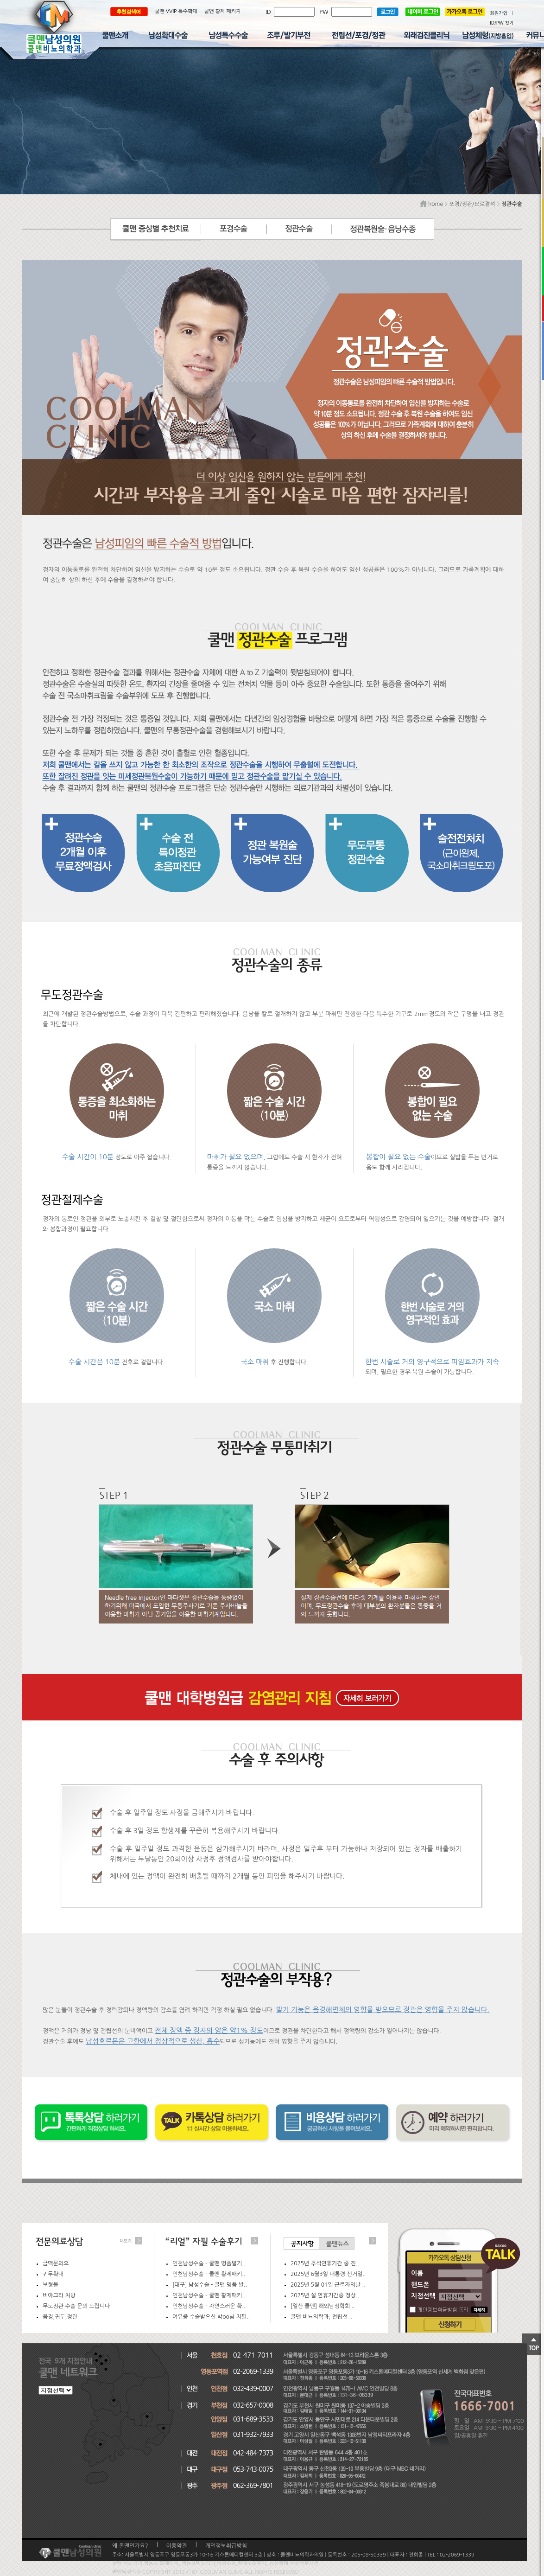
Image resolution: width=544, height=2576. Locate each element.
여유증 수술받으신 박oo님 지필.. (211, 2317)
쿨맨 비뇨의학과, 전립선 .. (322, 2317)
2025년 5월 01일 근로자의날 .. (328, 2285)
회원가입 (498, 13)
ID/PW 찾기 (501, 22)
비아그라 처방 (59, 2295)
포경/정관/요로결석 (472, 204)
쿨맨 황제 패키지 (222, 11)
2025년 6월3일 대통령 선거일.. (328, 2274)
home (431, 204)
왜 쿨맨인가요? (130, 2546)
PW (325, 12)
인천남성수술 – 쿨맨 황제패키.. (209, 2274)
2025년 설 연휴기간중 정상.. (325, 2295)
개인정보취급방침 (226, 2546)
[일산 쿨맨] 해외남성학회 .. (323, 2306)
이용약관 (176, 2546)
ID (270, 12)
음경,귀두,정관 (60, 2317)
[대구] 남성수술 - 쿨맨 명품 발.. (209, 2285)
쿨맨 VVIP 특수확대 (176, 11)
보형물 (50, 2285)
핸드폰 (420, 2285)
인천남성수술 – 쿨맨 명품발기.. (209, 2263)
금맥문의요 (56, 2263)
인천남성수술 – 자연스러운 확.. (209, 2306)
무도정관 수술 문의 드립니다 (76, 2306)
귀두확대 (53, 2274)
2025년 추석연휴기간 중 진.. (325, 2263)
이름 (417, 2273)
